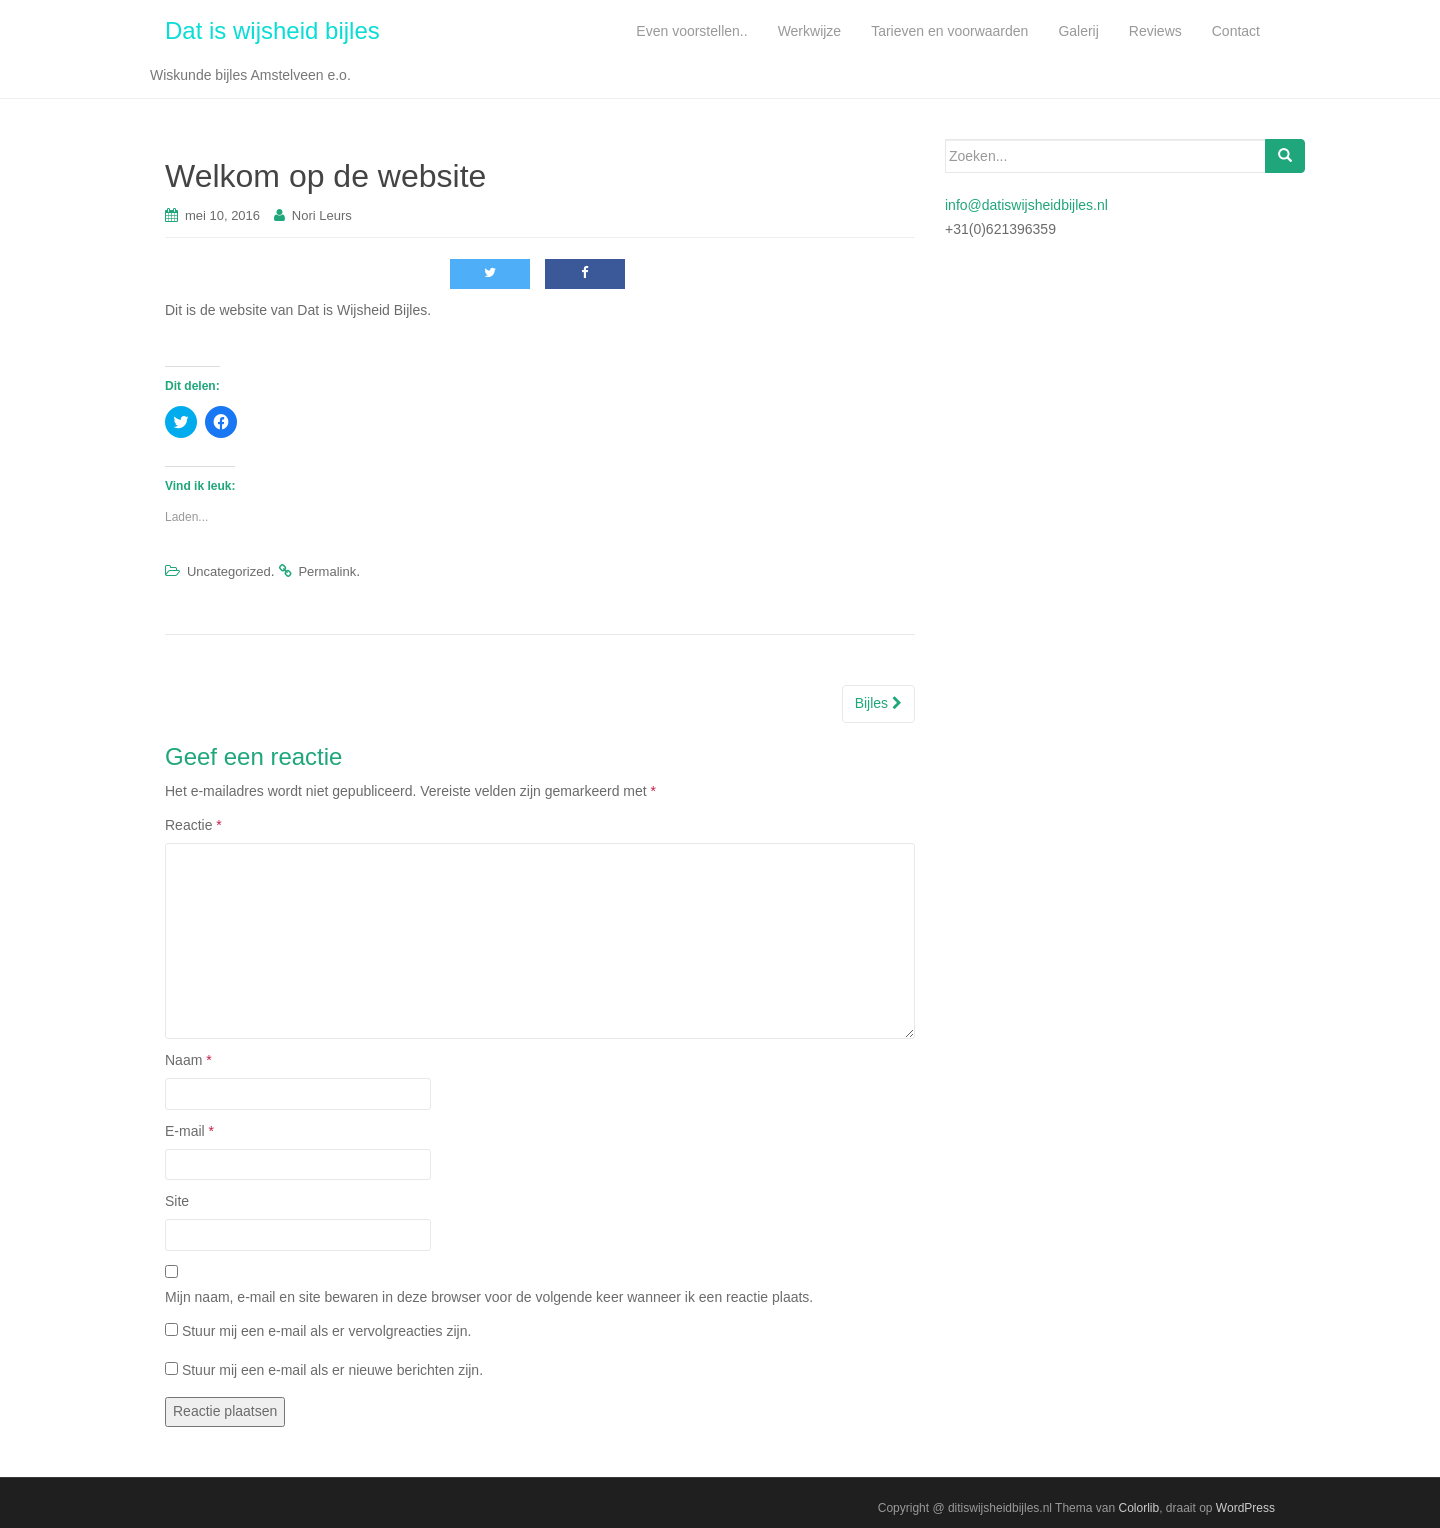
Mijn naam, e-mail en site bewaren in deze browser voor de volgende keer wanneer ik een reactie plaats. (489, 1297)
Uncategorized (229, 571)
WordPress (1245, 1508)
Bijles (878, 703)
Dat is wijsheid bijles (272, 30)
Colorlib (1138, 1508)
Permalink (327, 571)
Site (177, 1201)
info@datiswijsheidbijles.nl (1026, 205)
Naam (188, 1060)
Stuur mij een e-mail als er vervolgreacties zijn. (326, 1331)
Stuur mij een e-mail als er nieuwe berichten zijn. (332, 1370)
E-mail (189, 1131)
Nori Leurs (322, 215)
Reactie (193, 825)
